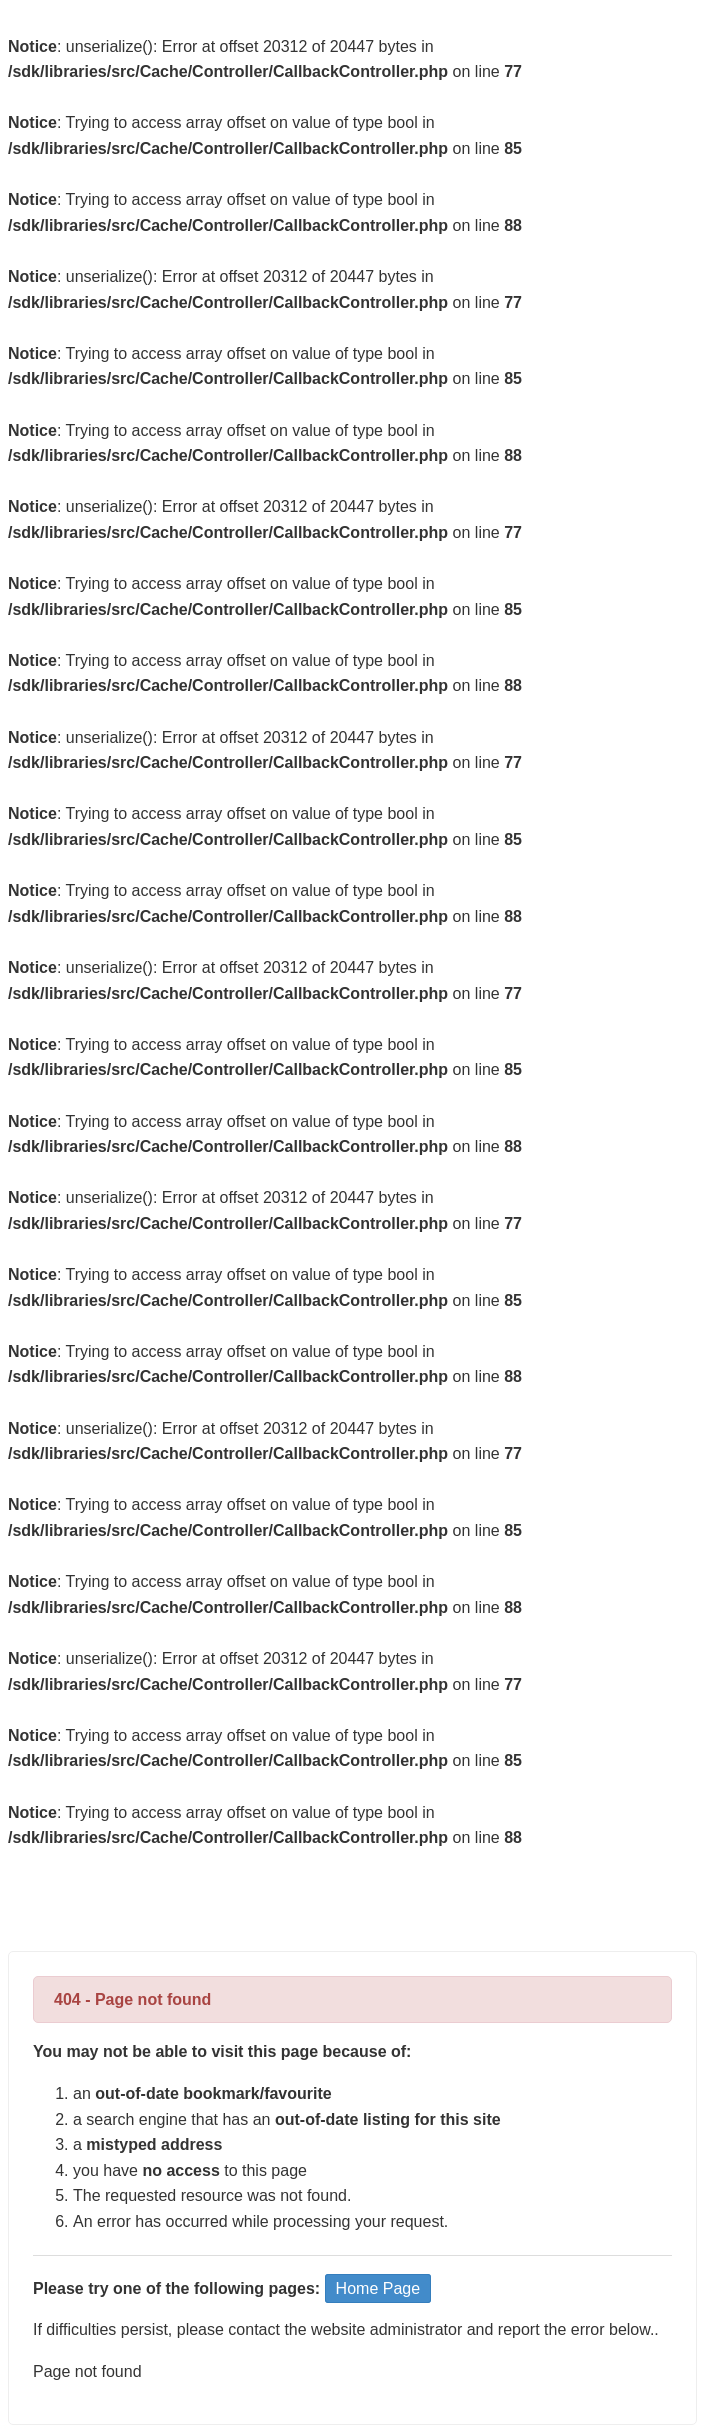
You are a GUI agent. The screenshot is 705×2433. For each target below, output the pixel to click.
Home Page (378, 2288)
